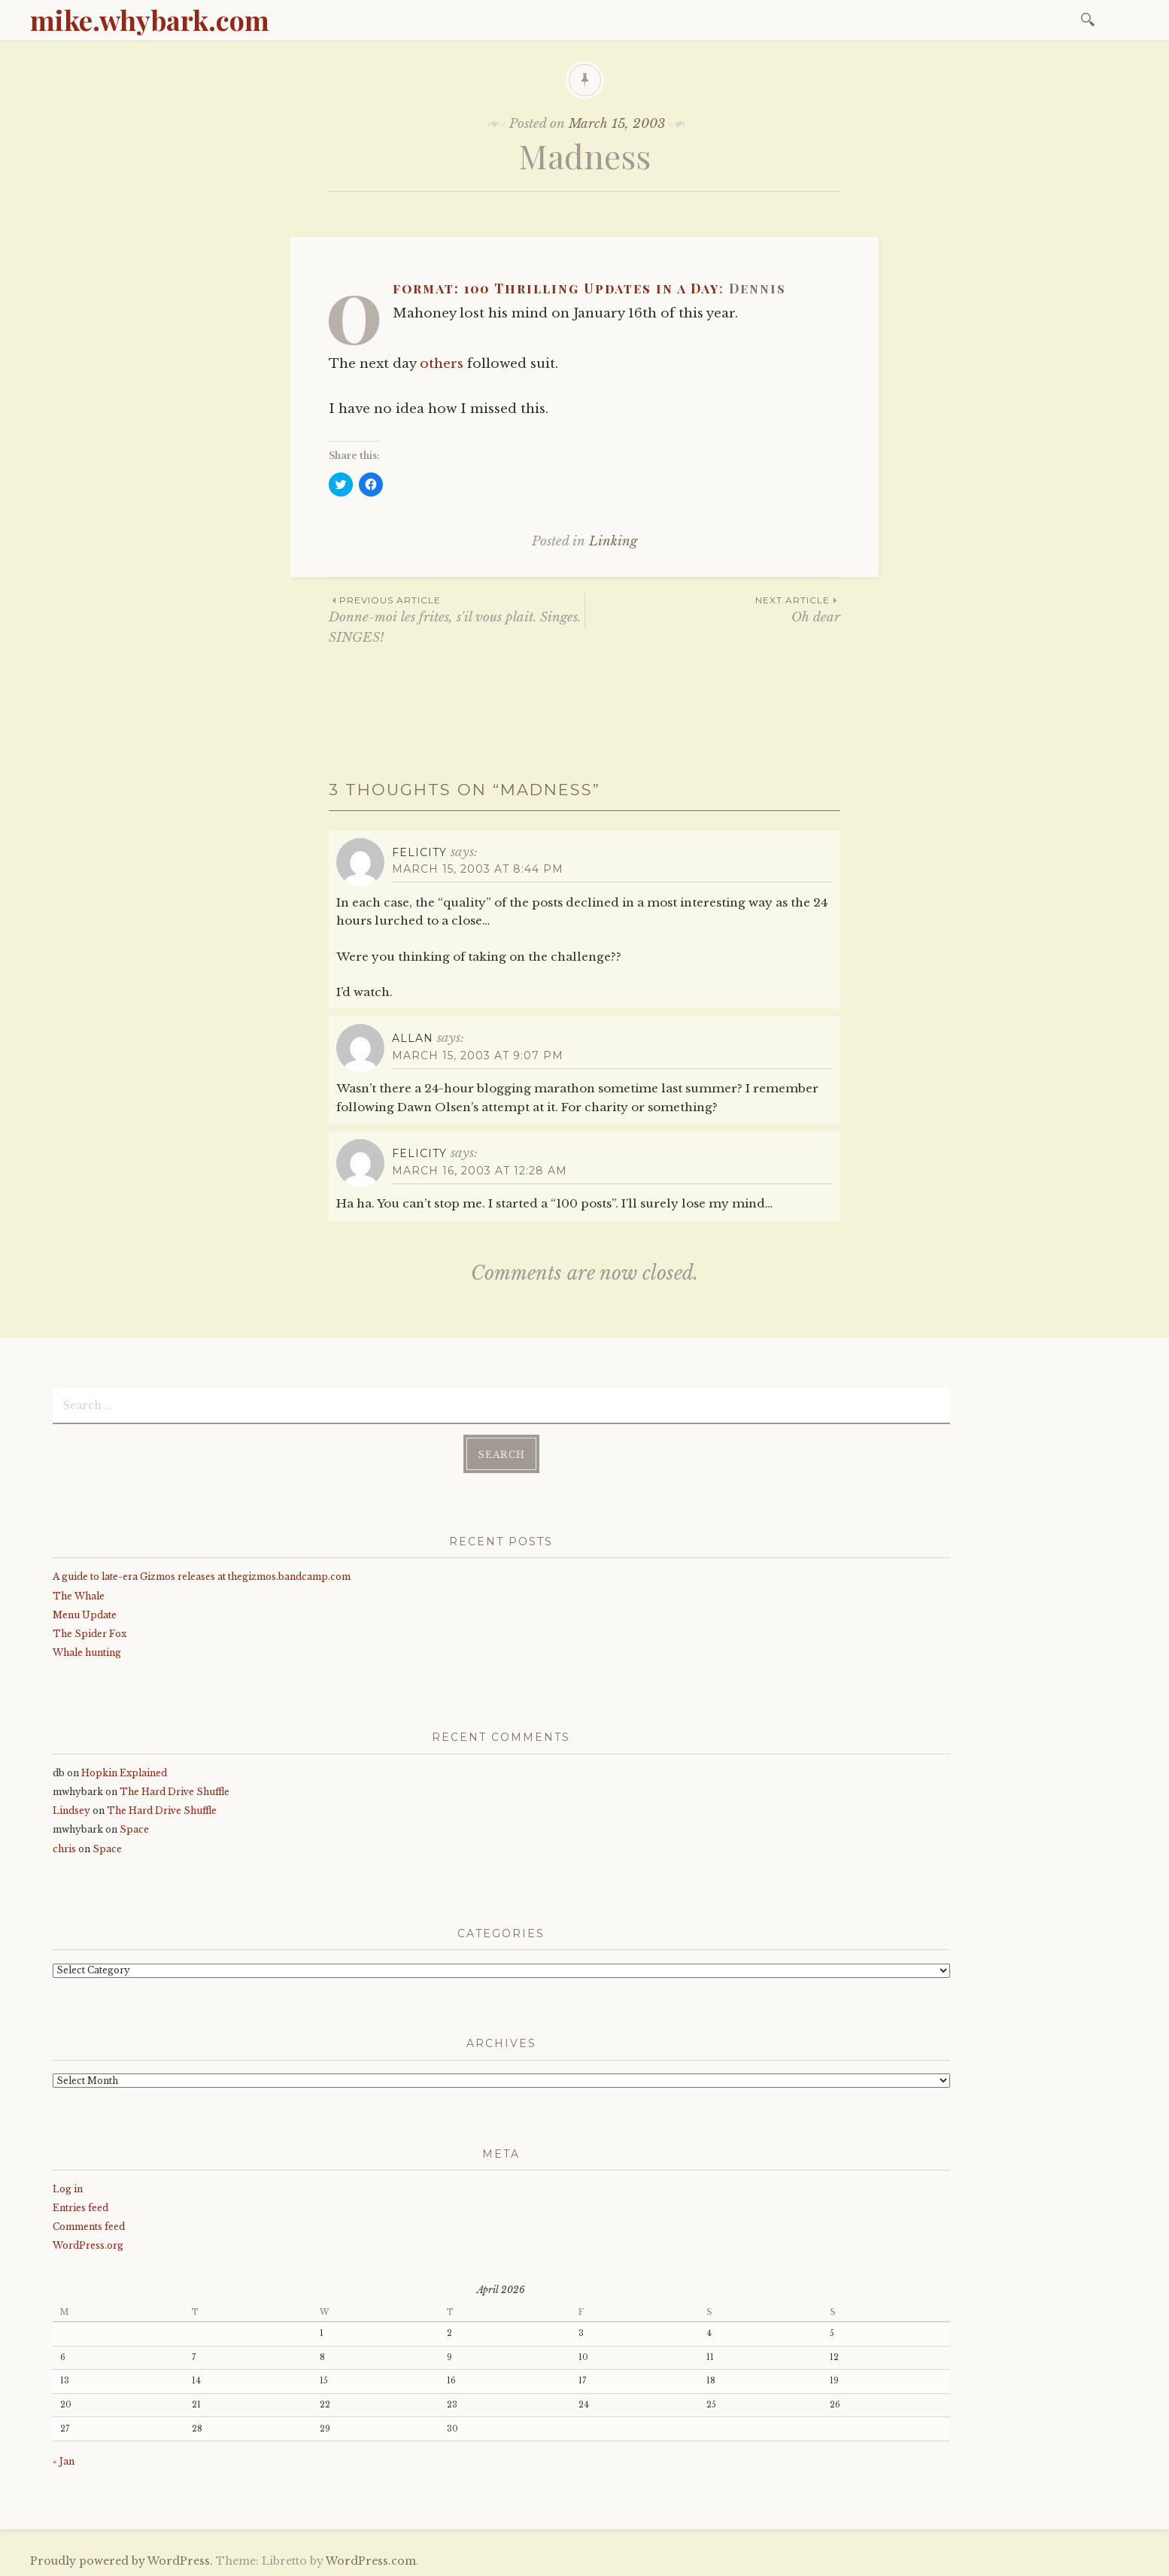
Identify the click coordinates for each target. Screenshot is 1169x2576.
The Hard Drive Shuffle (174, 1790)
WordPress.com (371, 2559)
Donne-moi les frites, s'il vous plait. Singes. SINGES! (456, 619)
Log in (68, 2187)
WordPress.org (88, 2243)
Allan (412, 1038)
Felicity (419, 852)
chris (64, 1846)
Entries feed (80, 2206)
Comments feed (89, 2225)
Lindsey (71, 1809)
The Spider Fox (89, 1632)
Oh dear (712, 609)
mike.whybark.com (149, 20)
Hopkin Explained (124, 1771)
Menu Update (85, 1613)
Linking (613, 541)
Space (134, 1827)
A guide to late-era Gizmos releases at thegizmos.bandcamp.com (202, 1575)
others (441, 364)
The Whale (79, 1593)
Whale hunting (87, 1651)
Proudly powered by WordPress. (121, 2559)
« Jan (63, 2459)
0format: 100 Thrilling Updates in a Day (556, 288)
